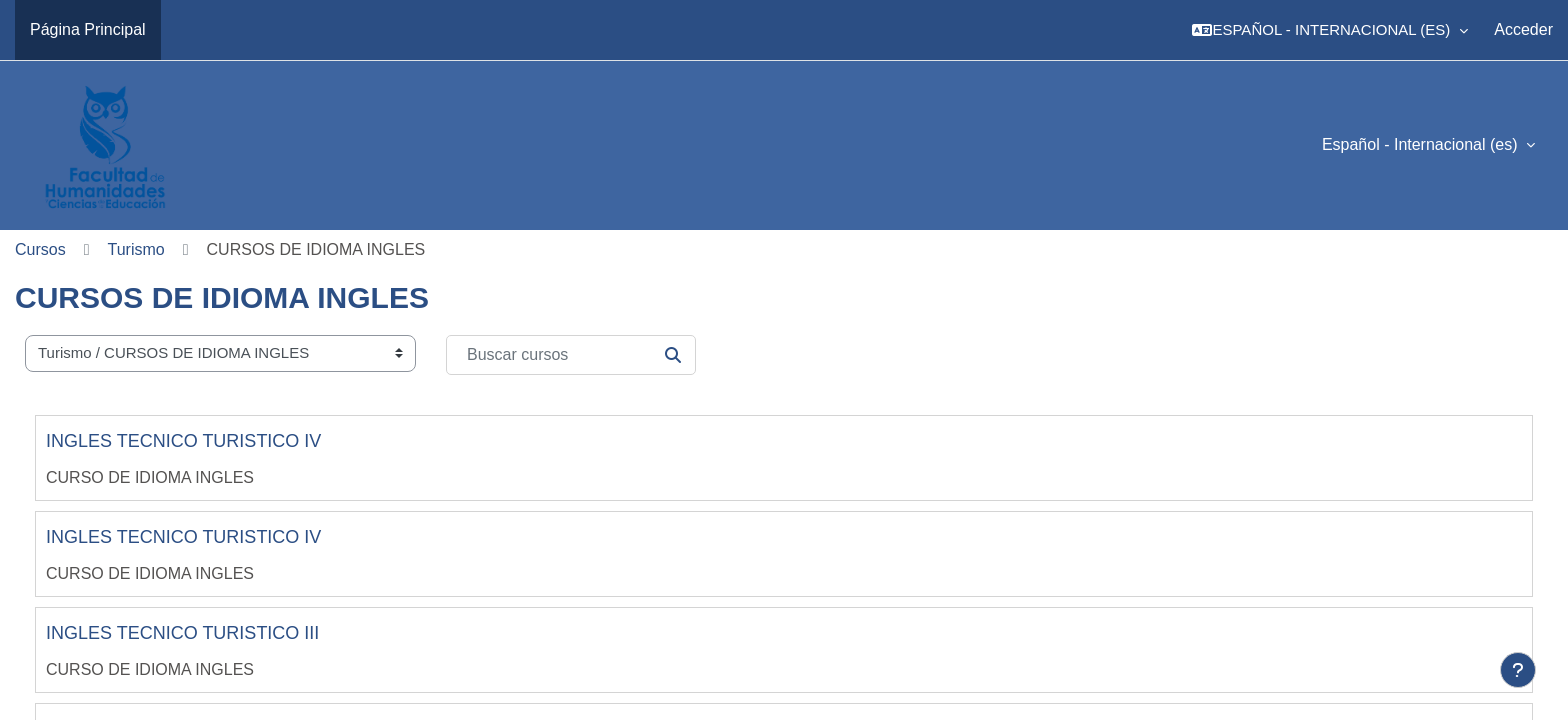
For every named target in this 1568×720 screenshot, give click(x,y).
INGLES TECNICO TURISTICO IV (183, 441)
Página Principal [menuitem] (88, 29)
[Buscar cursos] (571, 355)
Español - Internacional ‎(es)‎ (1422, 144)
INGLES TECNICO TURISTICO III (182, 633)
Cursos (40, 249)
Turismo (136, 249)
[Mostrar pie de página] (1518, 670)
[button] (1330, 30)
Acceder (1523, 29)
